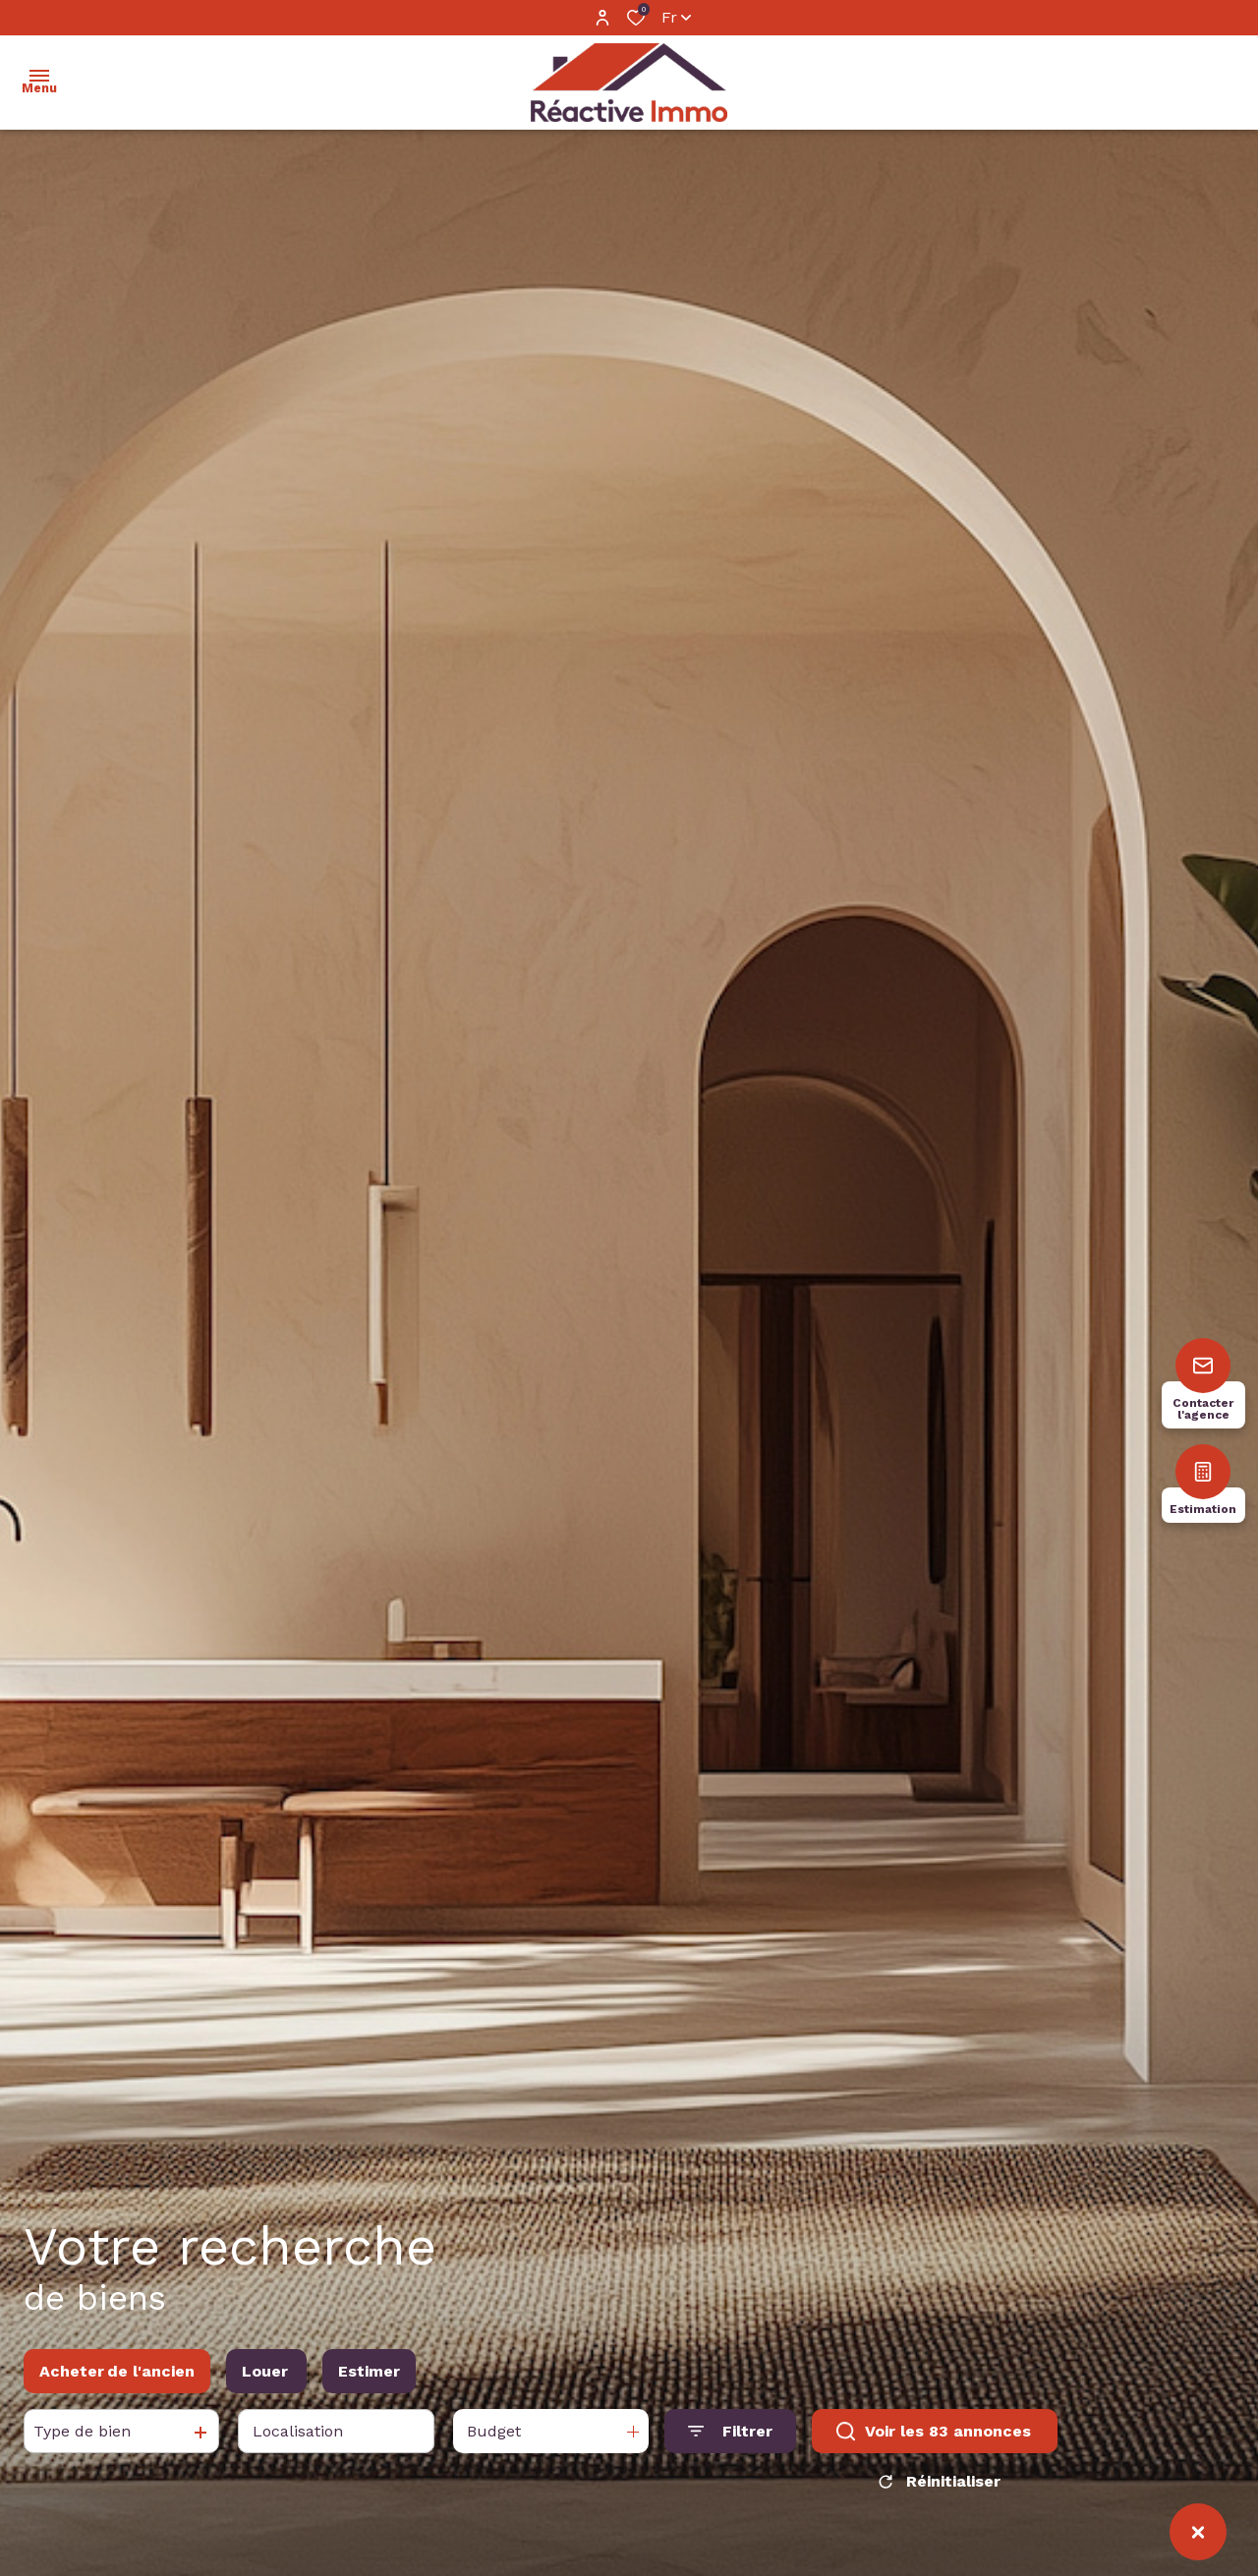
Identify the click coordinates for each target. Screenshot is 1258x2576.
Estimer (369, 2378)
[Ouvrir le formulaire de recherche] (730, 2439)
